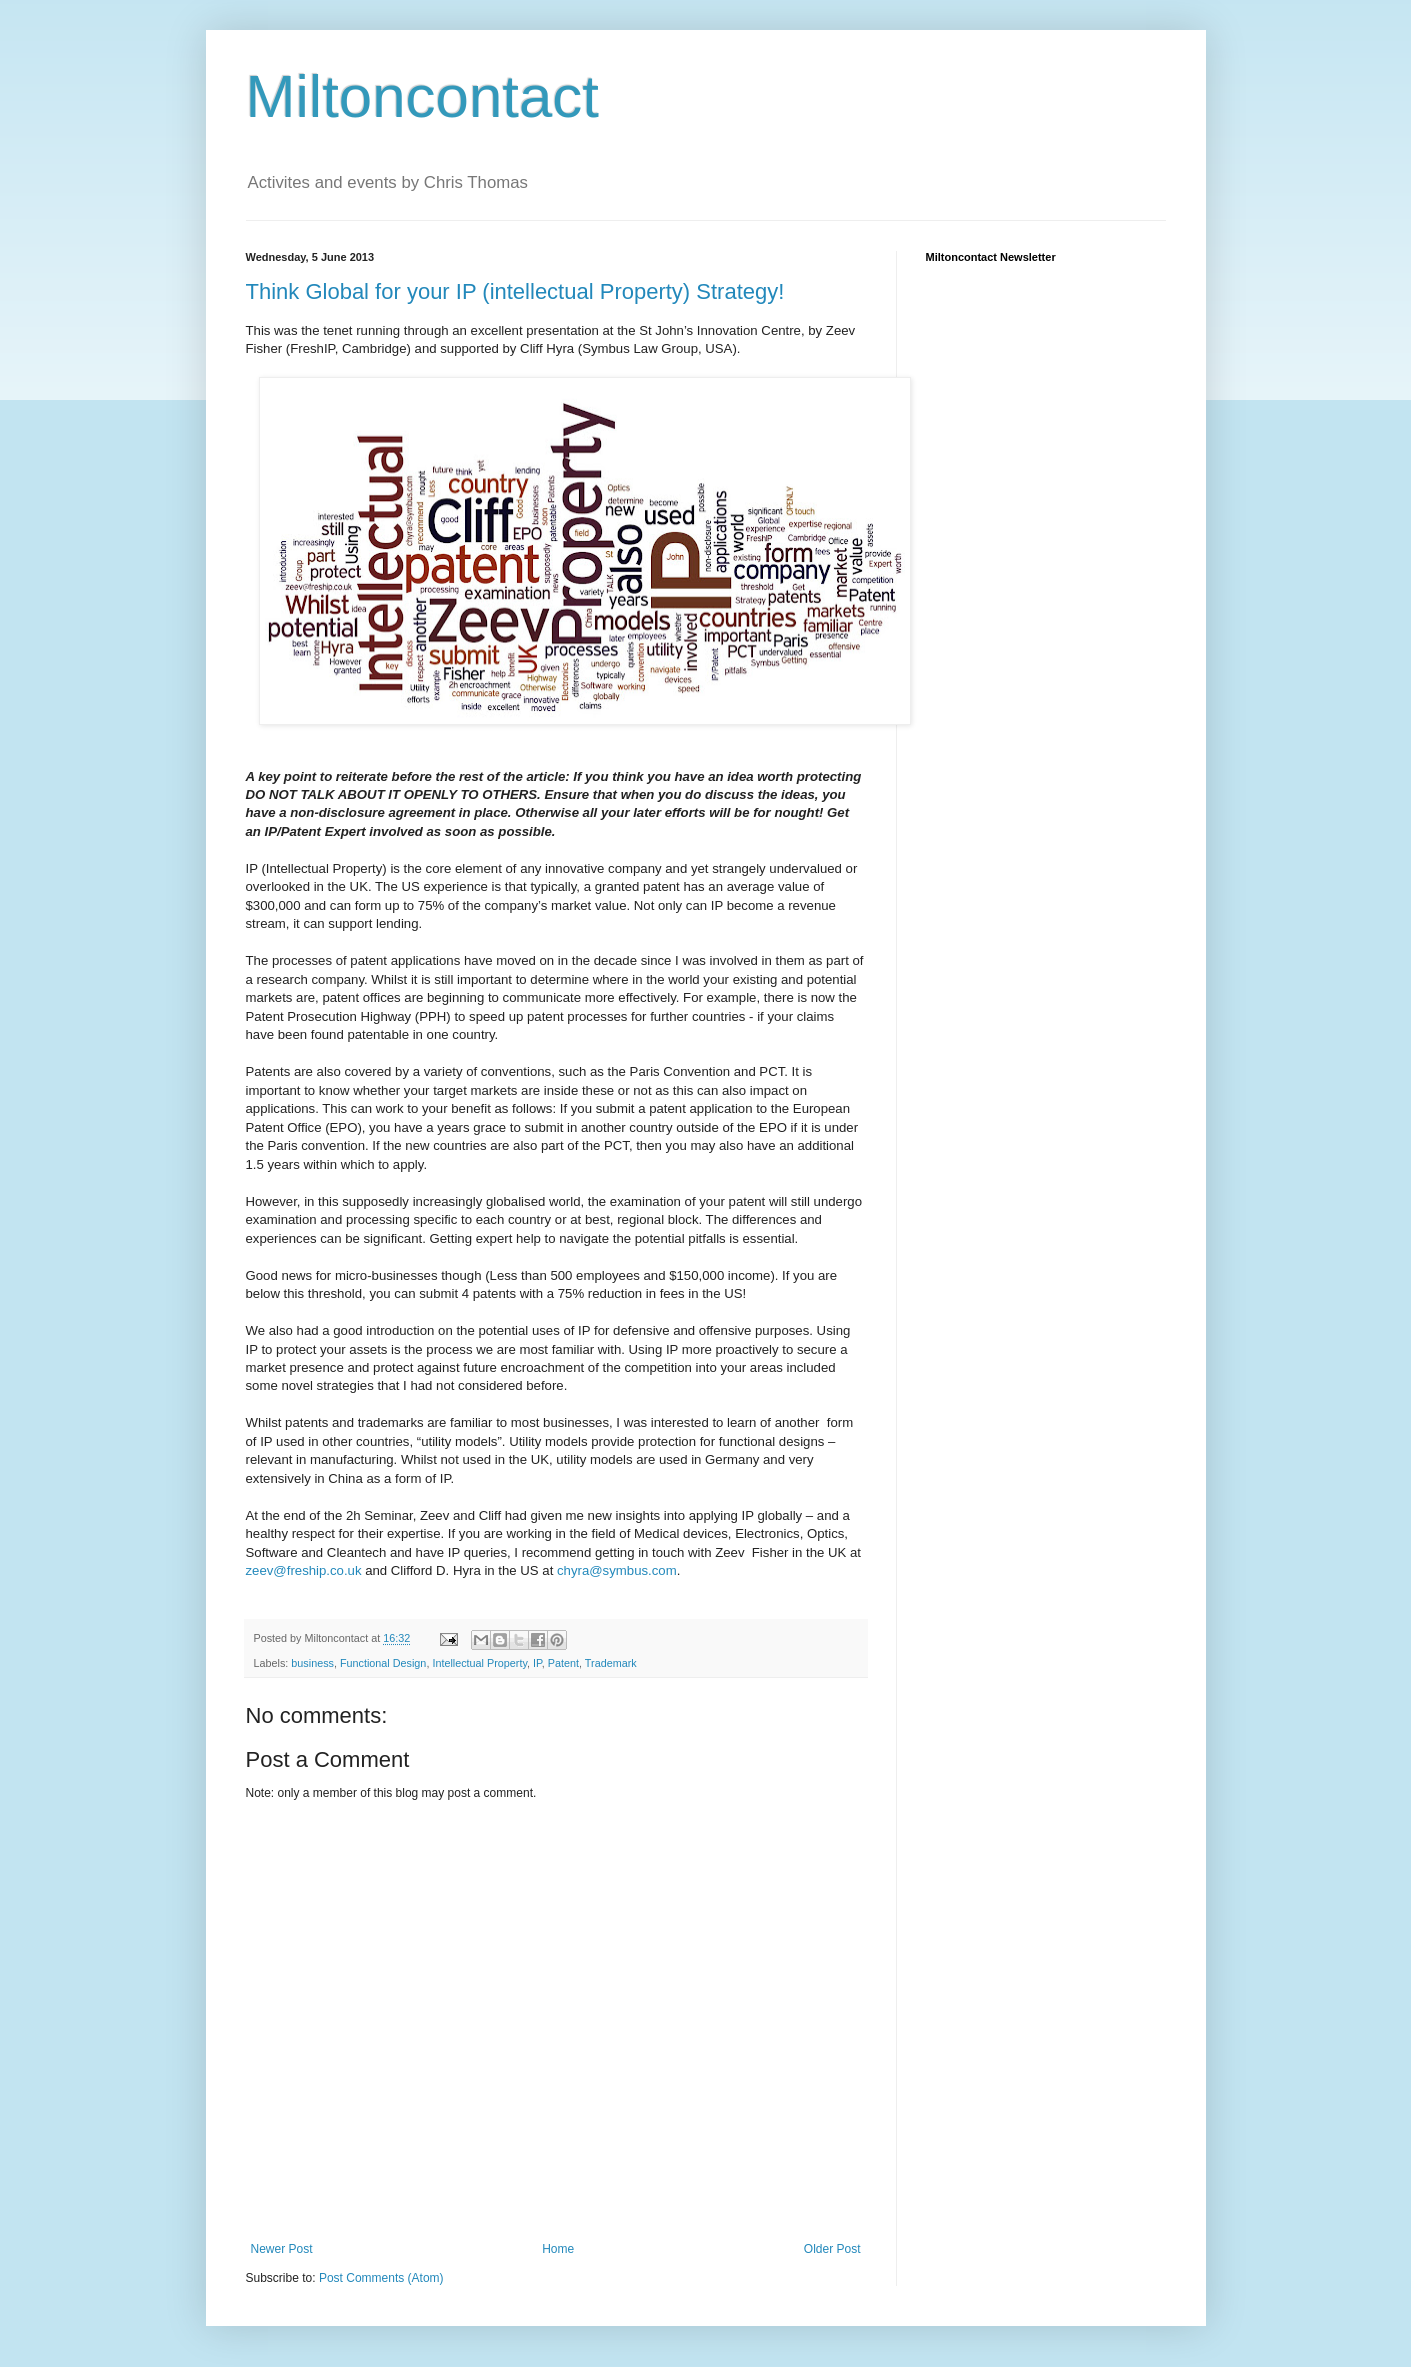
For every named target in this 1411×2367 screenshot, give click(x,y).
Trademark (611, 1663)
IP (537, 1663)
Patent (563, 1663)
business (312, 1663)
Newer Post (282, 2249)
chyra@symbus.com (617, 1570)
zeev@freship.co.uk (304, 1570)
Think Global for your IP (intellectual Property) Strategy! (515, 291)
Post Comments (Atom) (381, 2278)
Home (558, 2249)
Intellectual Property (479, 1663)
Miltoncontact (423, 96)
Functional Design (383, 1663)
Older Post (832, 2249)
